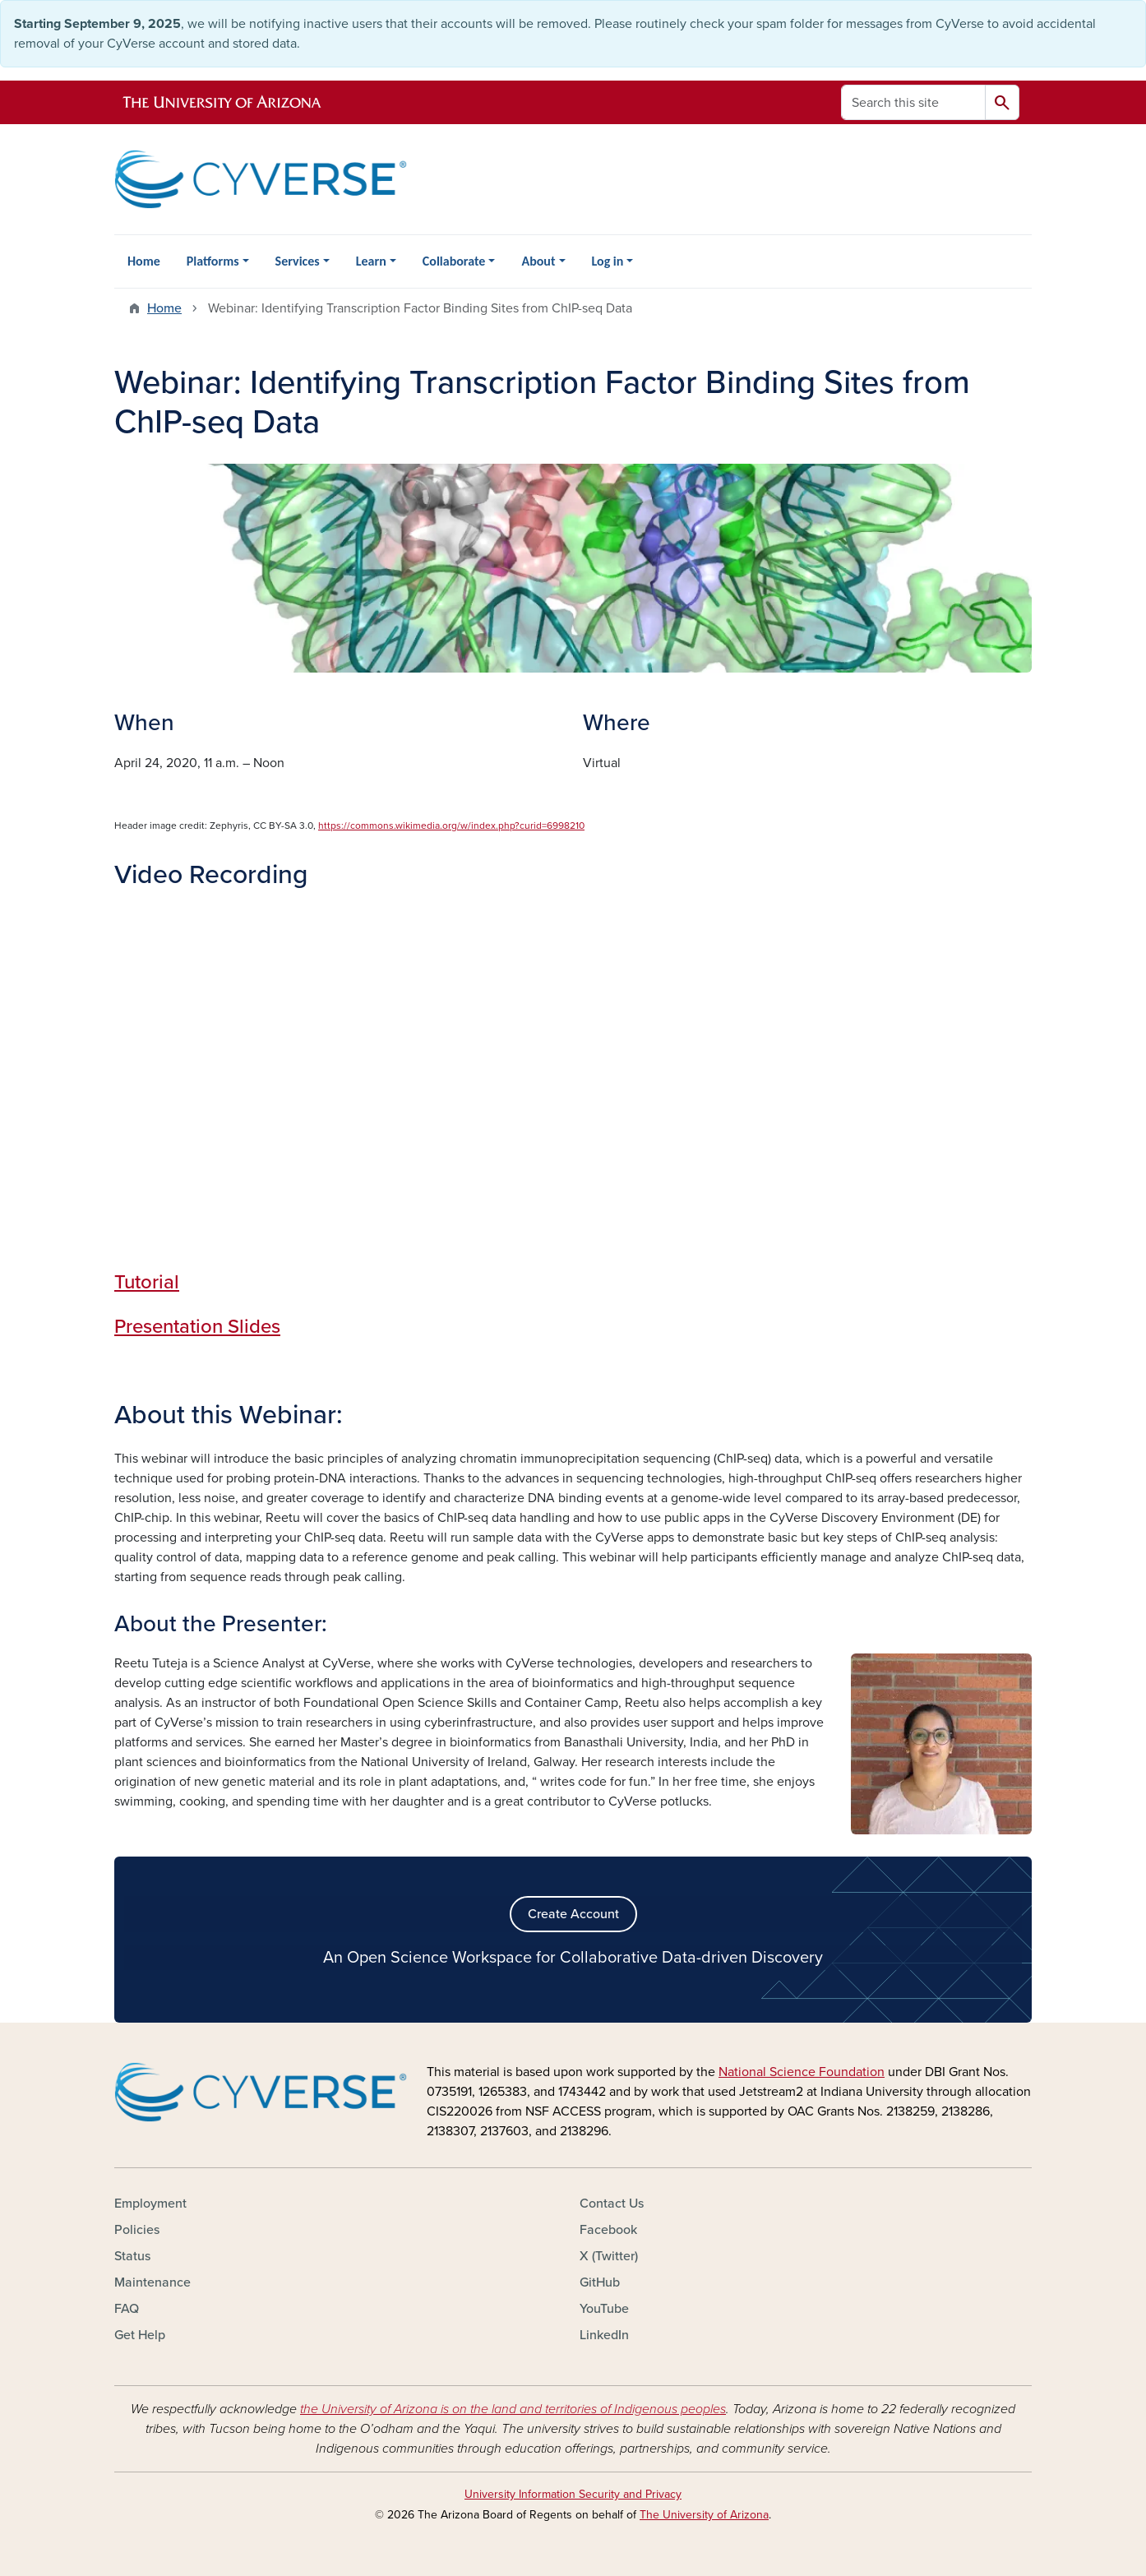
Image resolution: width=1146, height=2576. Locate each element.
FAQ (126, 2309)
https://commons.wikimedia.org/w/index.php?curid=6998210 (451, 825)
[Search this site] (913, 102)
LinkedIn (604, 2335)
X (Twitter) (609, 2256)
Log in (608, 261)
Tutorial (146, 1282)
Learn (371, 261)
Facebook (608, 2230)
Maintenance (152, 2282)
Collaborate (454, 261)
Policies (136, 2230)
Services (297, 261)
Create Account (573, 1914)
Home (143, 261)
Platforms (213, 261)
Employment (150, 2203)
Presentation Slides (197, 1327)
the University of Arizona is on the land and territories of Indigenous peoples (513, 2409)
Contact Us (612, 2203)
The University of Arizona (704, 2515)
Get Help (139, 2335)
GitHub (600, 2282)
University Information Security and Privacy (573, 2494)
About (538, 261)
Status (132, 2256)
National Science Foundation (802, 2072)
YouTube (604, 2309)
